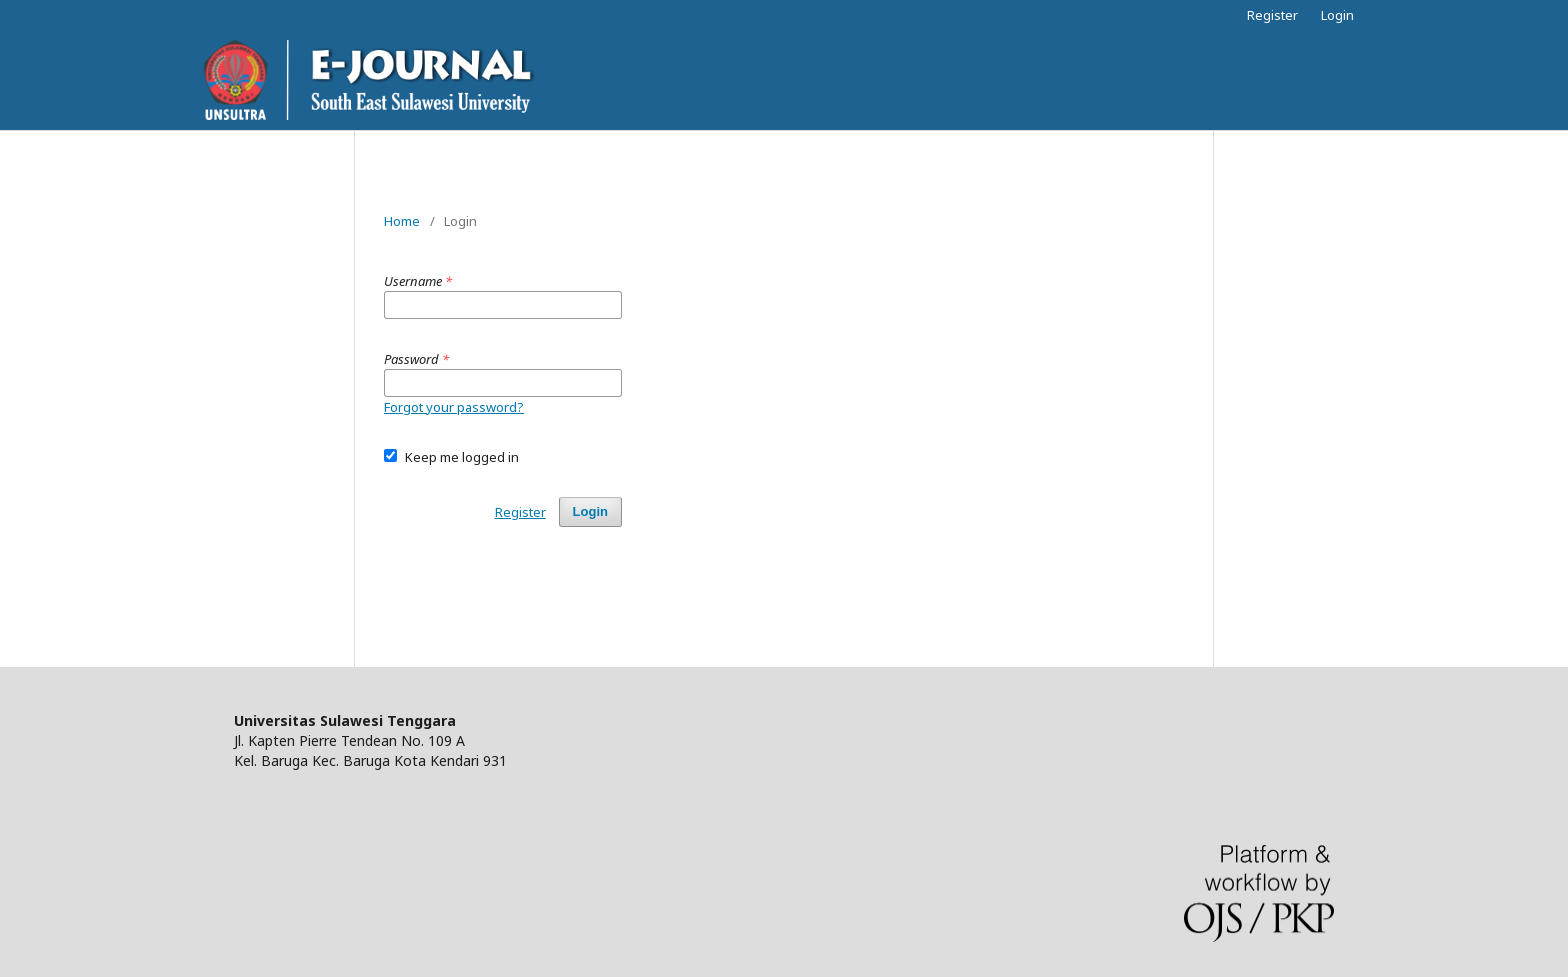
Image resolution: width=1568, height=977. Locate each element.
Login (1337, 15)
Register (1272, 15)
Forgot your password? (454, 407)
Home (402, 221)
